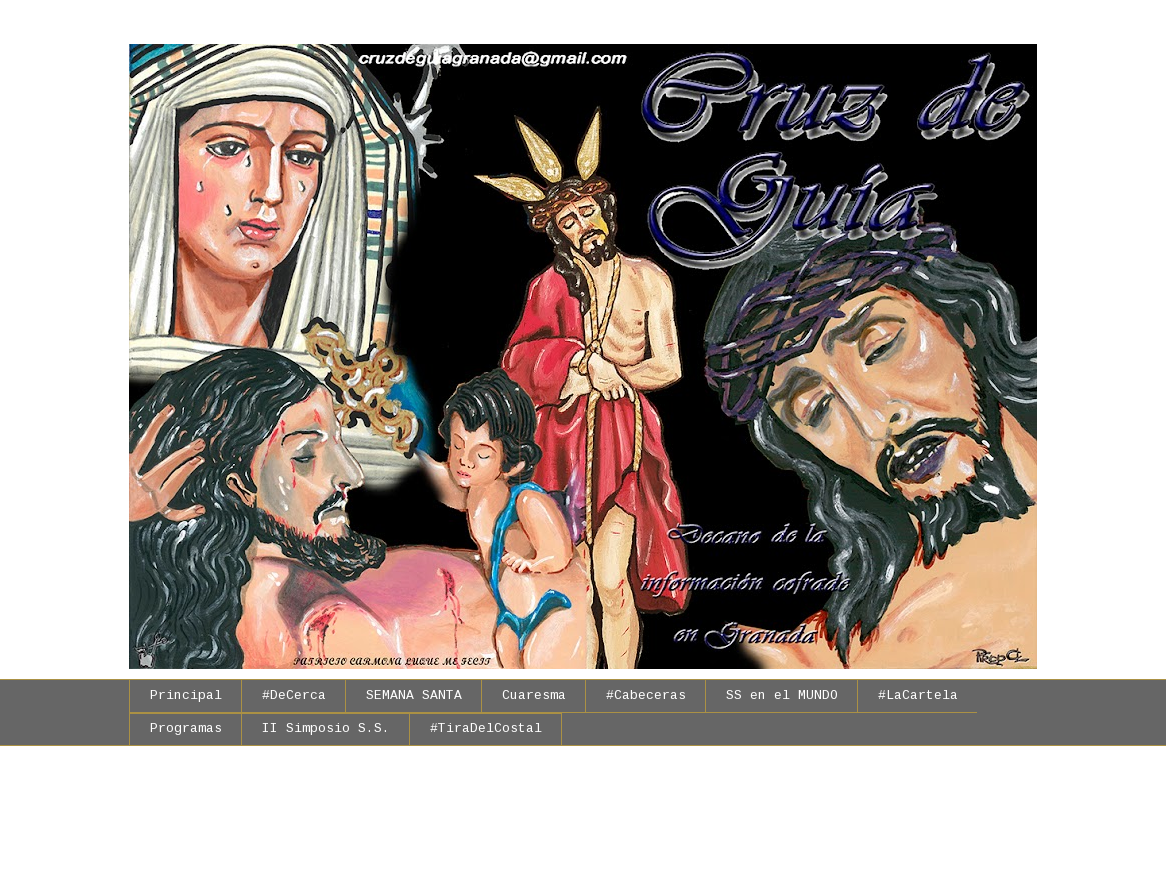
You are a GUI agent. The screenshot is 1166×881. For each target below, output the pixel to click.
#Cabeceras (646, 696)
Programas (186, 729)
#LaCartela (918, 696)
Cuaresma (534, 696)
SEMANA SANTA (414, 696)
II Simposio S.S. (326, 729)
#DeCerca (294, 696)
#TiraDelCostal (486, 729)
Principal (186, 696)
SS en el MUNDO (782, 696)
